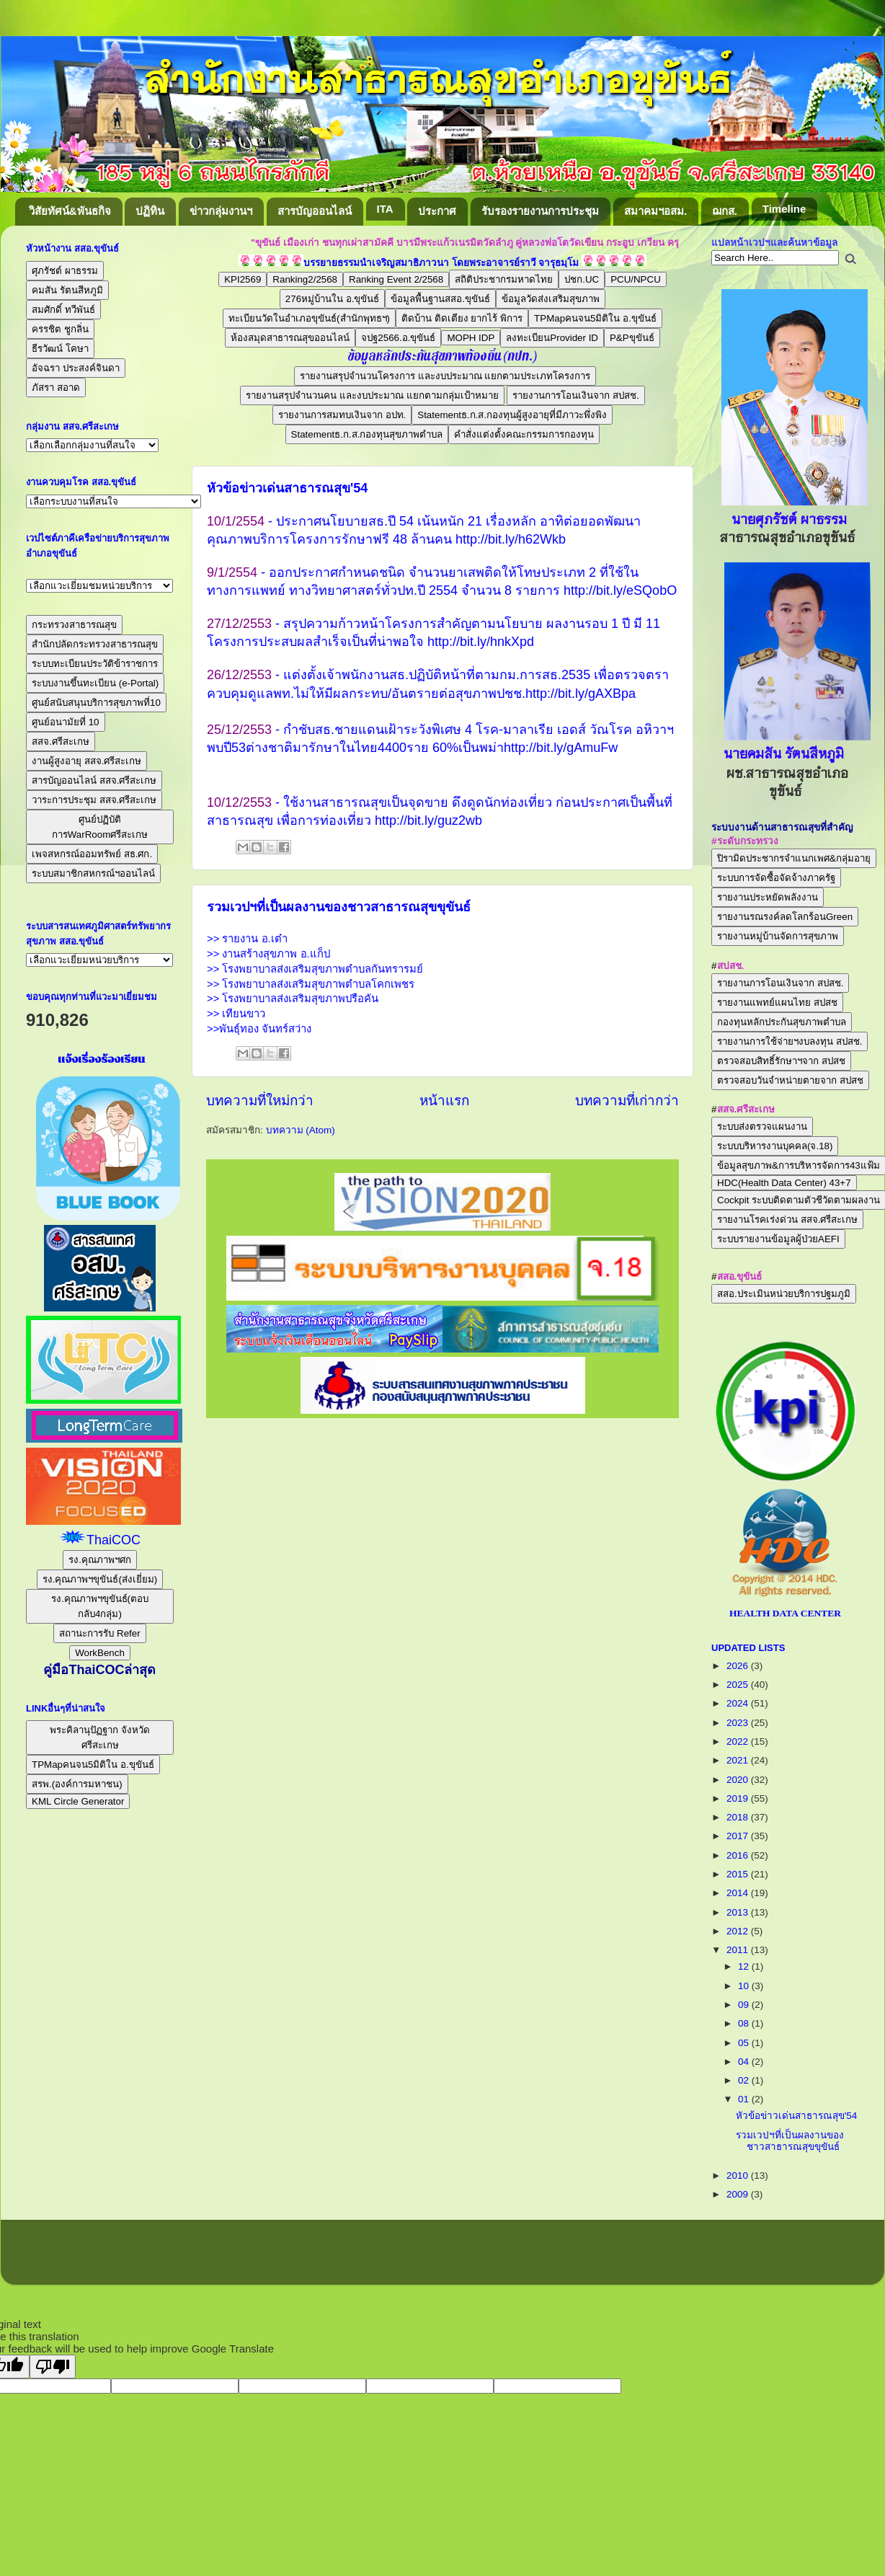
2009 (738, 2194)
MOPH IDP (470, 337)
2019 (738, 1798)
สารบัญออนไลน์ (314, 211)
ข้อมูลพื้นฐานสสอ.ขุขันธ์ (440, 298)
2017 (738, 1836)
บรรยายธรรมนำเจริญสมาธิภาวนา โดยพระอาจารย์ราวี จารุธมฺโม (441, 262)
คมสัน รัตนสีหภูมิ (67, 290)
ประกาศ (437, 211)
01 (745, 2099)
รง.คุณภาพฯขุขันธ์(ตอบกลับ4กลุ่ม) (99, 1606)
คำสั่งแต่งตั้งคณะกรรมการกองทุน (524, 434)
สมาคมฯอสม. (655, 211)
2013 (738, 1912)
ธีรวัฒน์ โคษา (60, 348)
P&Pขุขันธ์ (632, 337)
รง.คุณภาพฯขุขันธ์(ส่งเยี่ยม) (100, 1579)
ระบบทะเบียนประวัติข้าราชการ (95, 663)
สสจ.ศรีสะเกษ (60, 741)
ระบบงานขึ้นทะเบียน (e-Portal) (95, 683)
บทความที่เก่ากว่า (627, 1100)
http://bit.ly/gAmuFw (561, 747)
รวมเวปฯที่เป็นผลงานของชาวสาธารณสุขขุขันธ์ (339, 907)
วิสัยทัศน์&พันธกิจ (70, 211)
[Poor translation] (53, 2366)
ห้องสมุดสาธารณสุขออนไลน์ (290, 337)
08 (745, 2023)
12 (745, 1966)
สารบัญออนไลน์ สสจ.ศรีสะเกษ (94, 780)
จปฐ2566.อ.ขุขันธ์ (398, 337)
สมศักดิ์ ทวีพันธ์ (63, 309)
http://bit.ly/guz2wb (428, 820)
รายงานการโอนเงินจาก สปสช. (575, 395)
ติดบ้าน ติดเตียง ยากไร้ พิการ (461, 318)
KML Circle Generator (78, 1801)
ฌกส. (724, 211)
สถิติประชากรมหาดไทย (504, 279)
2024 (738, 1703)
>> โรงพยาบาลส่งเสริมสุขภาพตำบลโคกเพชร (310, 984)
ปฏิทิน (149, 211)
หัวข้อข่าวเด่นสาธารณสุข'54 (287, 488)
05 (745, 2042)
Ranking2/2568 (304, 279)
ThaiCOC (113, 1540)
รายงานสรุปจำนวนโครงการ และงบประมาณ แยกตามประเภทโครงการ (445, 376)
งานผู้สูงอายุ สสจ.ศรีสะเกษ (86, 761)
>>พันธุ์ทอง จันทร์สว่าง (259, 1029)
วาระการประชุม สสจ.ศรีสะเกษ (94, 800)
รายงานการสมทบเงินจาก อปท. (342, 415)
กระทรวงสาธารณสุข (74, 624)
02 (745, 2080)
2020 (738, 1779)
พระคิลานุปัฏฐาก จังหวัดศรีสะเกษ (100, 1737)
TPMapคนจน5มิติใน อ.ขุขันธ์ (595, 318)
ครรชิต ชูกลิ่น (60, 329)
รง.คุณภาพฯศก (99, 1559)
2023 (738, 1722)
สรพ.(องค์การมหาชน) (77, 1784)
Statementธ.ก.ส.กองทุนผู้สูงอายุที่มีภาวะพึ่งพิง (512, 415)
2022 (738, 1741)
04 (745, 2061)
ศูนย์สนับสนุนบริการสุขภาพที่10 (96, 702)
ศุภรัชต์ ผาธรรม (65, 270)
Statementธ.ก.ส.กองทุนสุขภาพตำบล (367, 434)
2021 (738, 1760)
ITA (385, 209)
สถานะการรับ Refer (99, 1633)
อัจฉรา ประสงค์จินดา (76, 368)
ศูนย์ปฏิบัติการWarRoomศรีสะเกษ (100, 827)
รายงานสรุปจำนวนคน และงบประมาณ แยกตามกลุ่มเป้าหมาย (372, 395)
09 (745, 2004)
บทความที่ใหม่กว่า (259, 1100)
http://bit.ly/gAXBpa (580, 693)
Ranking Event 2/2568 (396, 279)
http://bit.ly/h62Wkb (510, 539)
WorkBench (100, 1652)
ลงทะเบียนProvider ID (552, 337)
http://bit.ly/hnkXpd (480, 641)
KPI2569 (242, 279)
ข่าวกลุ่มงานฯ (221, 211)
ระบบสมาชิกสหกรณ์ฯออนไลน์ (93, 873)
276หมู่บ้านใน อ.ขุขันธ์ (332, 298)
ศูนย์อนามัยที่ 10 (65, 722)
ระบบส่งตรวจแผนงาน (762, 1126)
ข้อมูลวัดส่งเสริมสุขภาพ (551, 298)
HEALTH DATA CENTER (785, 1613)
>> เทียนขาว (236, 1013)
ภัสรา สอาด (56, 387)
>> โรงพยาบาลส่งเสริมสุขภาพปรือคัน (292, 998)
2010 (738, 2175)
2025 (738, 1684)
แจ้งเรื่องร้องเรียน (100, 1059)
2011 (738, 1949)
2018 (738, 1817)
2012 (738, 1931)
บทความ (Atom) (300, 1130)
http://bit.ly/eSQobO (620, 590)
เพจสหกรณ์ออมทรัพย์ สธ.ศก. (92, 854)
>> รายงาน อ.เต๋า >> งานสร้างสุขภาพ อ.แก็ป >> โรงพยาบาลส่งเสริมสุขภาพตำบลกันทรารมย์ (315, 954)
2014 (738, 1892)
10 (745, 1985)
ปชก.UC (581, 279)
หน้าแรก (444, 1100)
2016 (738, 1855)
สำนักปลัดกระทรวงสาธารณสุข (95, 644)
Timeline (784, 209)
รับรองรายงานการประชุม (540, 211)
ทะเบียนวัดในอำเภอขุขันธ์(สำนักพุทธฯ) (309, 318)
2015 (738, 1874)
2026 (738, 1665)
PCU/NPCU (635, 279)
